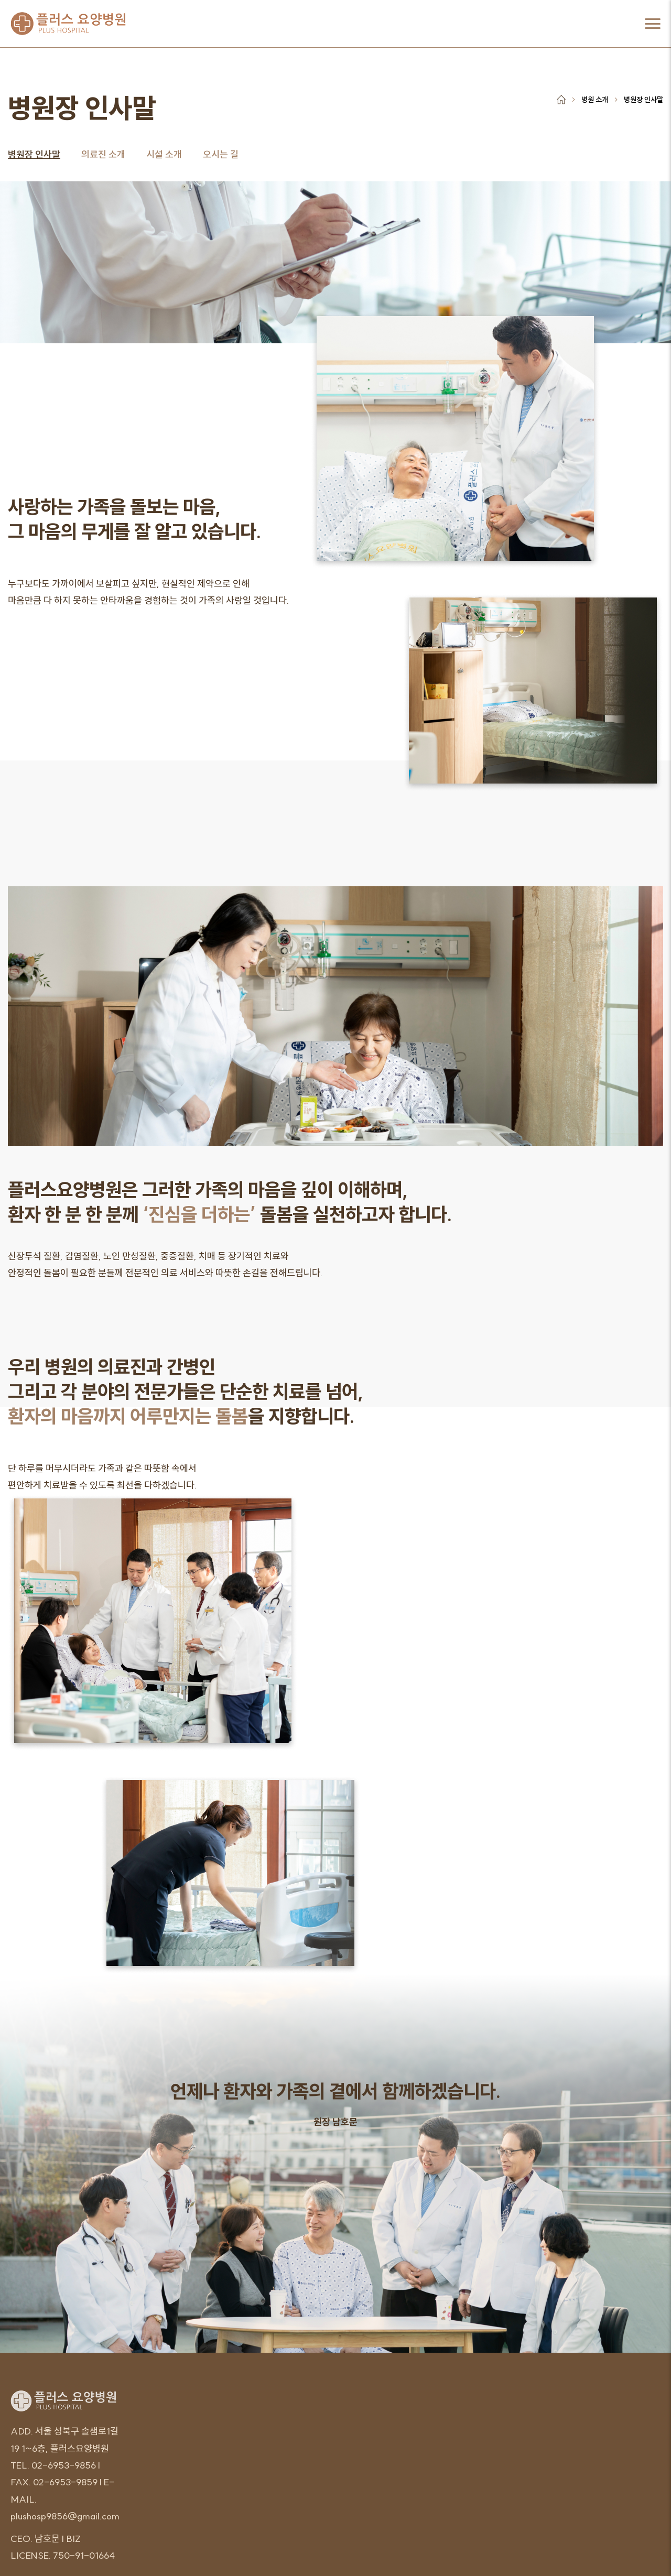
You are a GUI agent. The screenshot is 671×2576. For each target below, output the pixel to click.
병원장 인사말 (34, 154)
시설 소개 (164, 154)
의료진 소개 (103, 154)
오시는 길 (221, 154)
